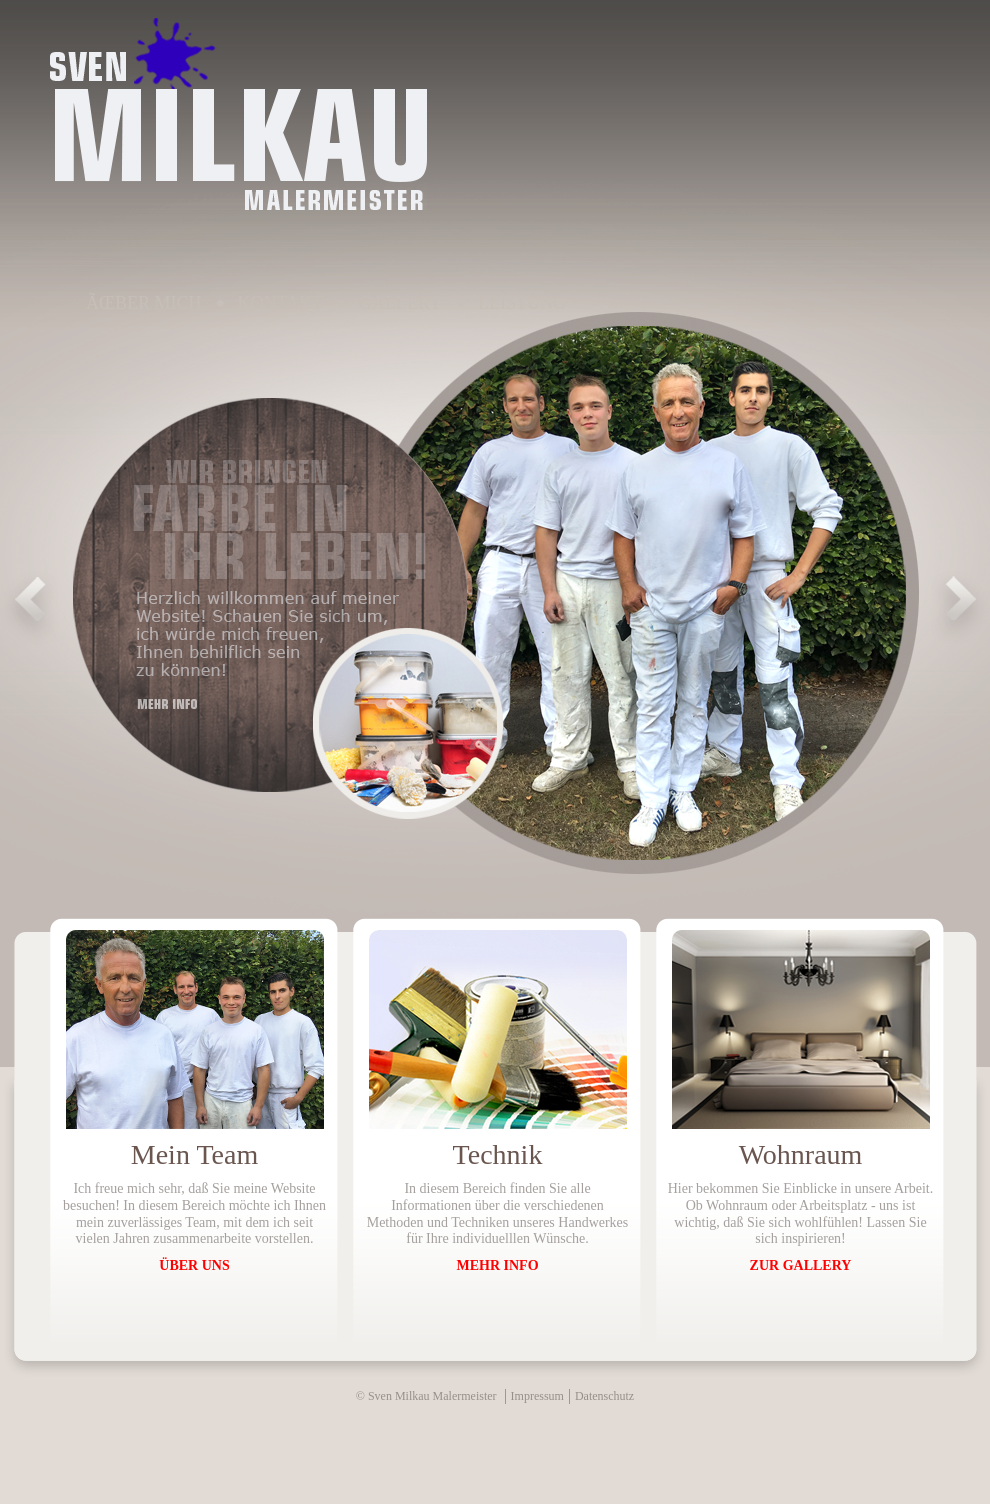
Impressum (537, 1396)
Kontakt (281, 303)
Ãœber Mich (144, 303)
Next (960, 608)
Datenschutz (604, 1396)
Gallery (400, 303)
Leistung (522, 303)
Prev (30, 608)
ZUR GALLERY (801, 1265)
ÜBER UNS (194, 1265)
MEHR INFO (497, 1265)
